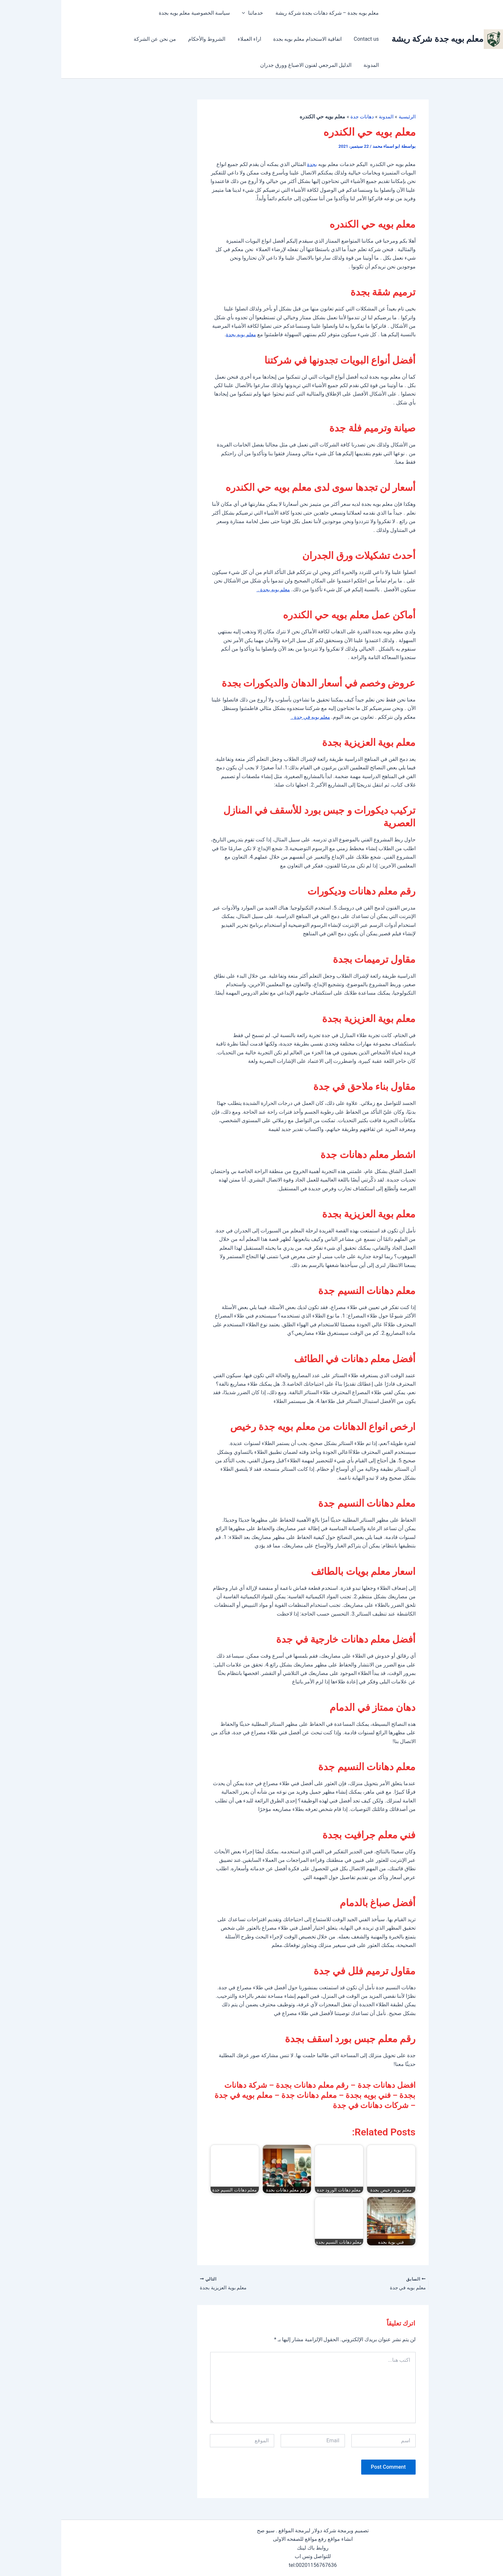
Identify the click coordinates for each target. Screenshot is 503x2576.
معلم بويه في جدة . (248, 717)
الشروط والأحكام (187, 39)
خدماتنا (194, 13)
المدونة (97, 39)
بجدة (251, 164)
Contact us (78, 13)
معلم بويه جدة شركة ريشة (376, 39)
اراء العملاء (228, 39)
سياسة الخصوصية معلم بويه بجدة (137, 13)
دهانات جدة (299, 116)
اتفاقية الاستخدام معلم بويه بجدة (284, 39)
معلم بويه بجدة (179, 334)
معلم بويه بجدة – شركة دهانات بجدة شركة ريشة (266, 13)
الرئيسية (345, 116)
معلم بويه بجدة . (211, 589)
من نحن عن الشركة (137, 39)
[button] (186, 13)
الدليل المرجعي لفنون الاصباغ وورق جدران (272, 65)
